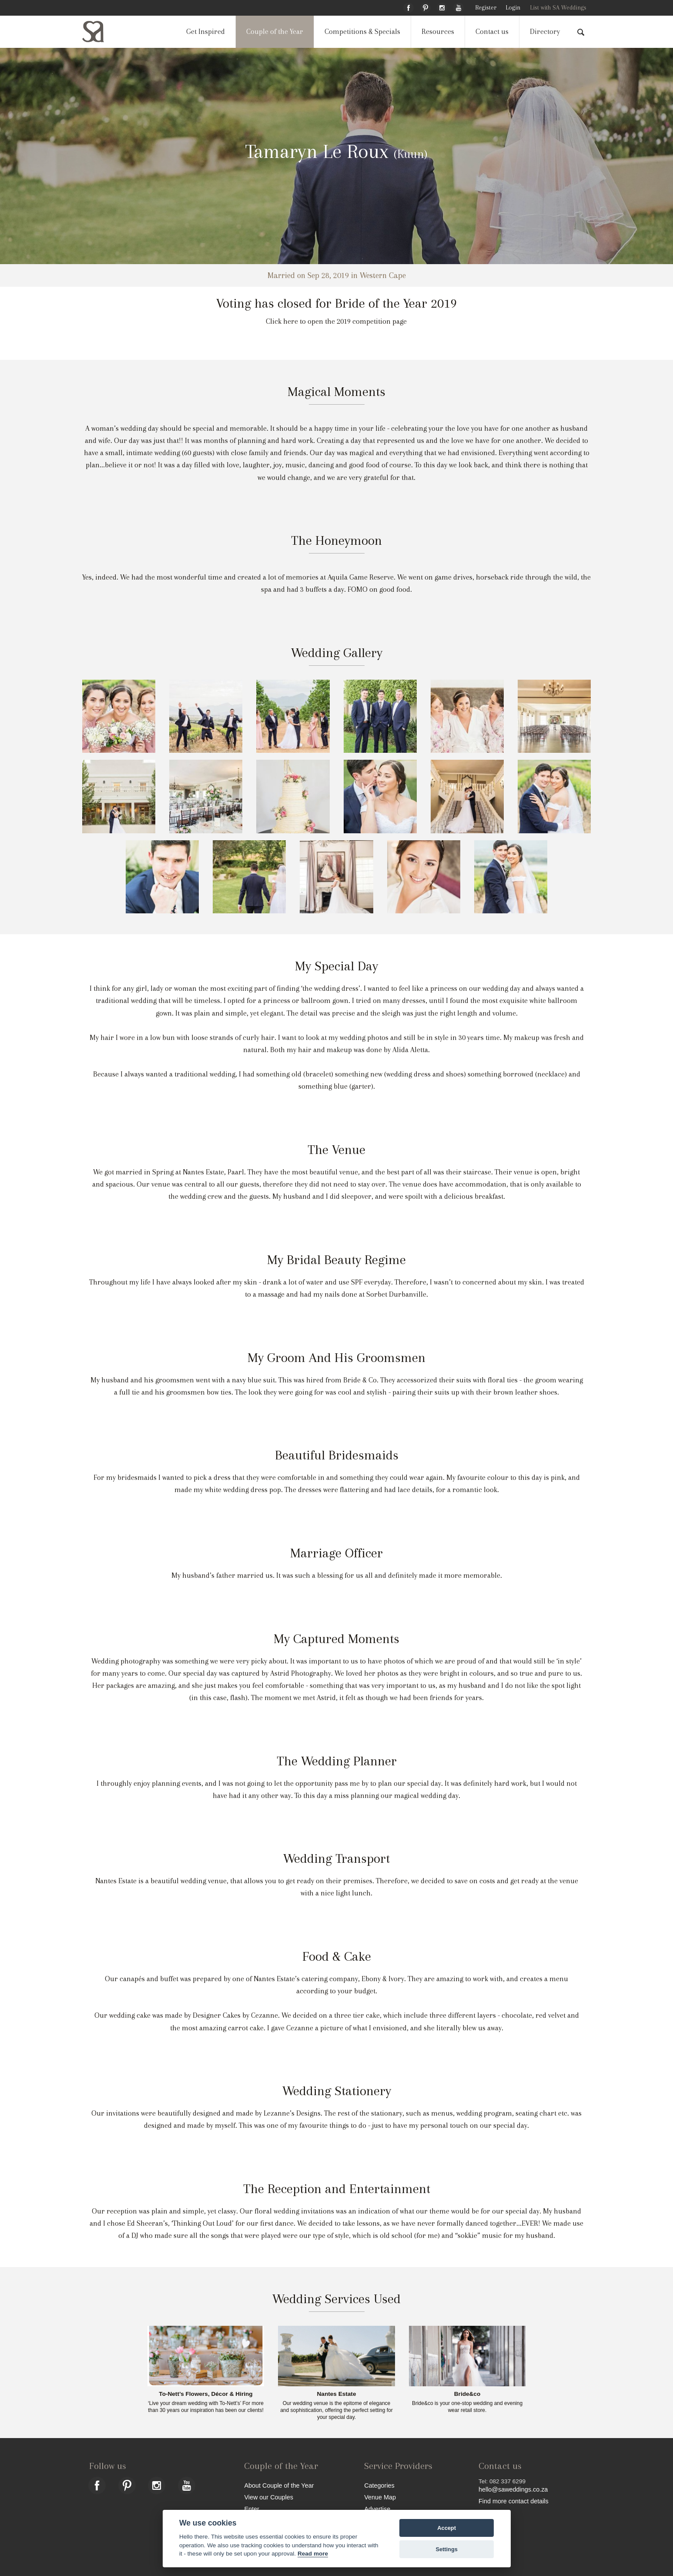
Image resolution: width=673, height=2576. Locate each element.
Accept (446, 2528)
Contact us (492, 31)
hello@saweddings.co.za (513, 2489)
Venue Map (380, 2497)
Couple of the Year (274, 31)
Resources (438, 31)
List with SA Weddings (558, 7)
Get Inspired (205, 31)
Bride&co (467, 2394)
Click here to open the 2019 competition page (336, 321)
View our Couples (268, 2497)
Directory (545, 31)
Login (513, 7)
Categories (379, 2485)
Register (485, 7)
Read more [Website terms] (313, 2553)
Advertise (377, 2509)
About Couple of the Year (279, 2485)
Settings (446, 2549)
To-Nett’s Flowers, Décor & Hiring (205, 2394)
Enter (251, 2509)
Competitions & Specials (362, 31)
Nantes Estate (336, 2394)
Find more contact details (514, 2501)
